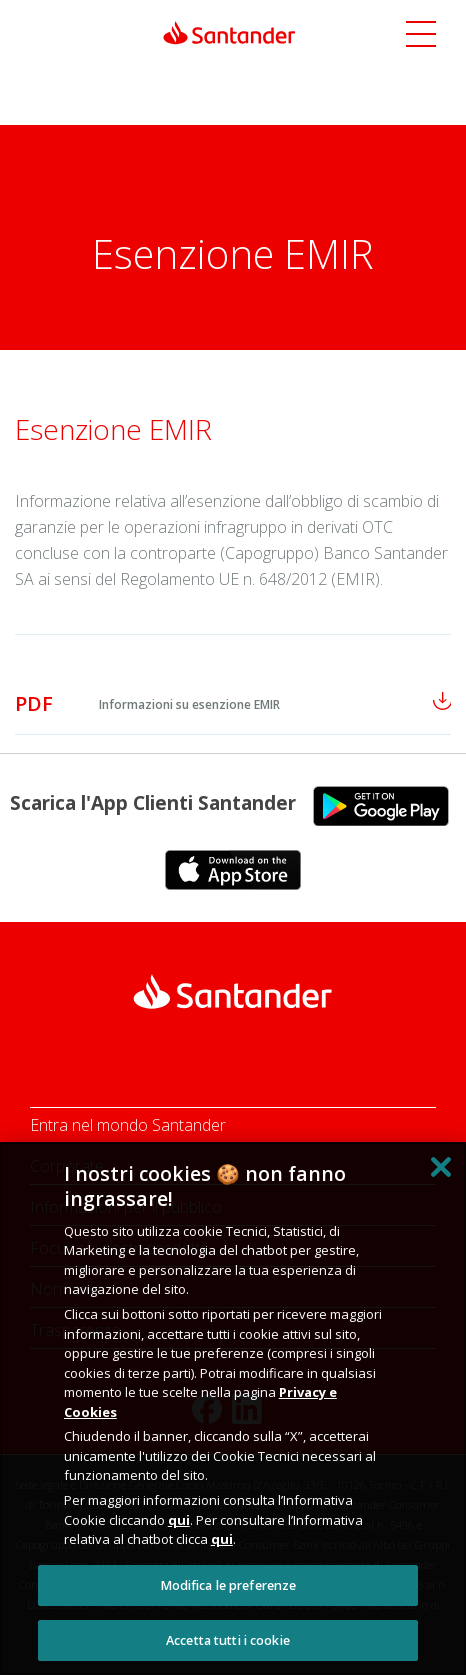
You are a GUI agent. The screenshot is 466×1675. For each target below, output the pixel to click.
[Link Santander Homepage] (229, 31)
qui (179, 1520)
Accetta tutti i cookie (228, 1640)
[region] (233, 1408)
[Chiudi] (441, 1167)
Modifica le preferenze (228, 1585)
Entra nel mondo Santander (128, 1125)
